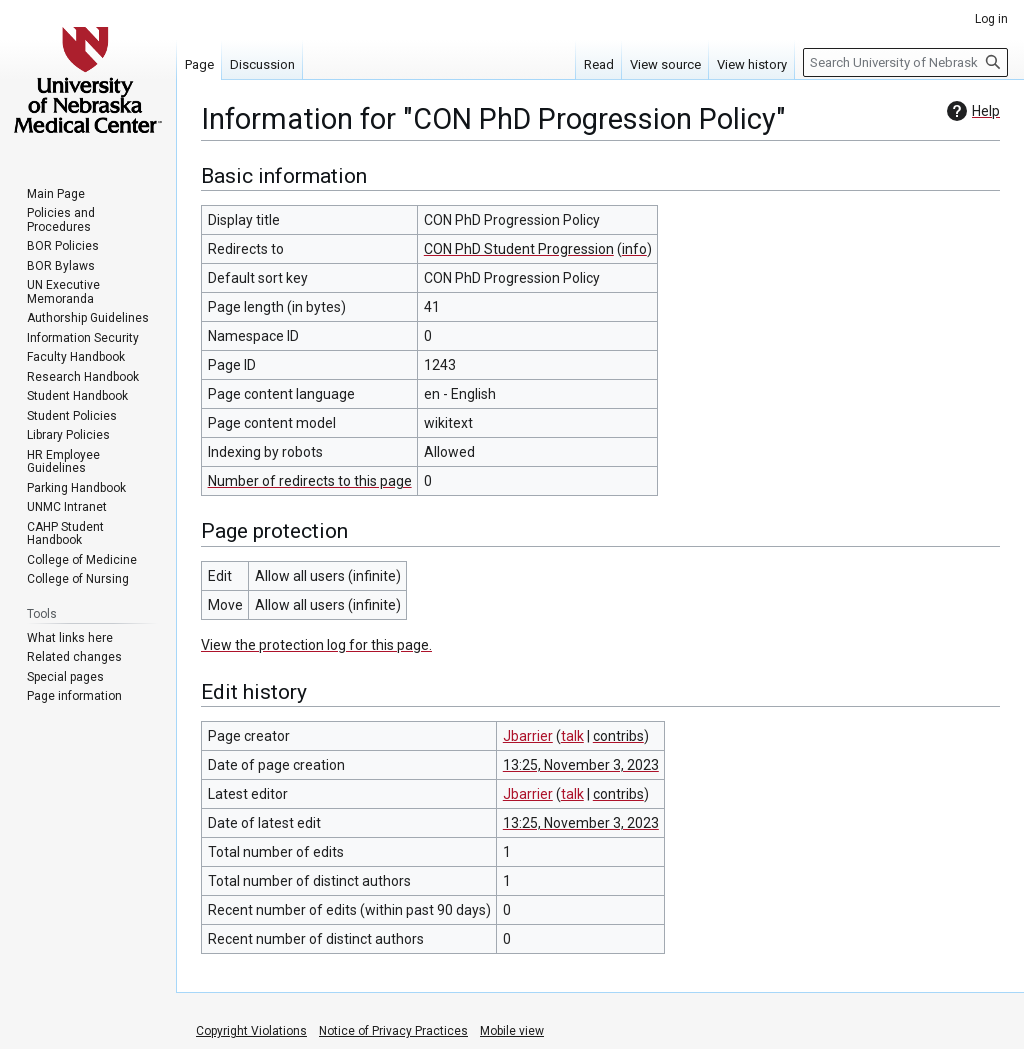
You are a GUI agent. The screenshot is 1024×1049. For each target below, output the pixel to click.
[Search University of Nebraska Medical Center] (905, 62)
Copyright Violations (251, 1031)
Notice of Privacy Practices (393, 1031)
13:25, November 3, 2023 (581, 765)
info (634, 249)
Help (971, 111)
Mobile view (512, 1031)
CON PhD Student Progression (519, 249)
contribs (618, 736)
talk (572, 736)
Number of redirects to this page (310, 481)
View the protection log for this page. (316, 645)
